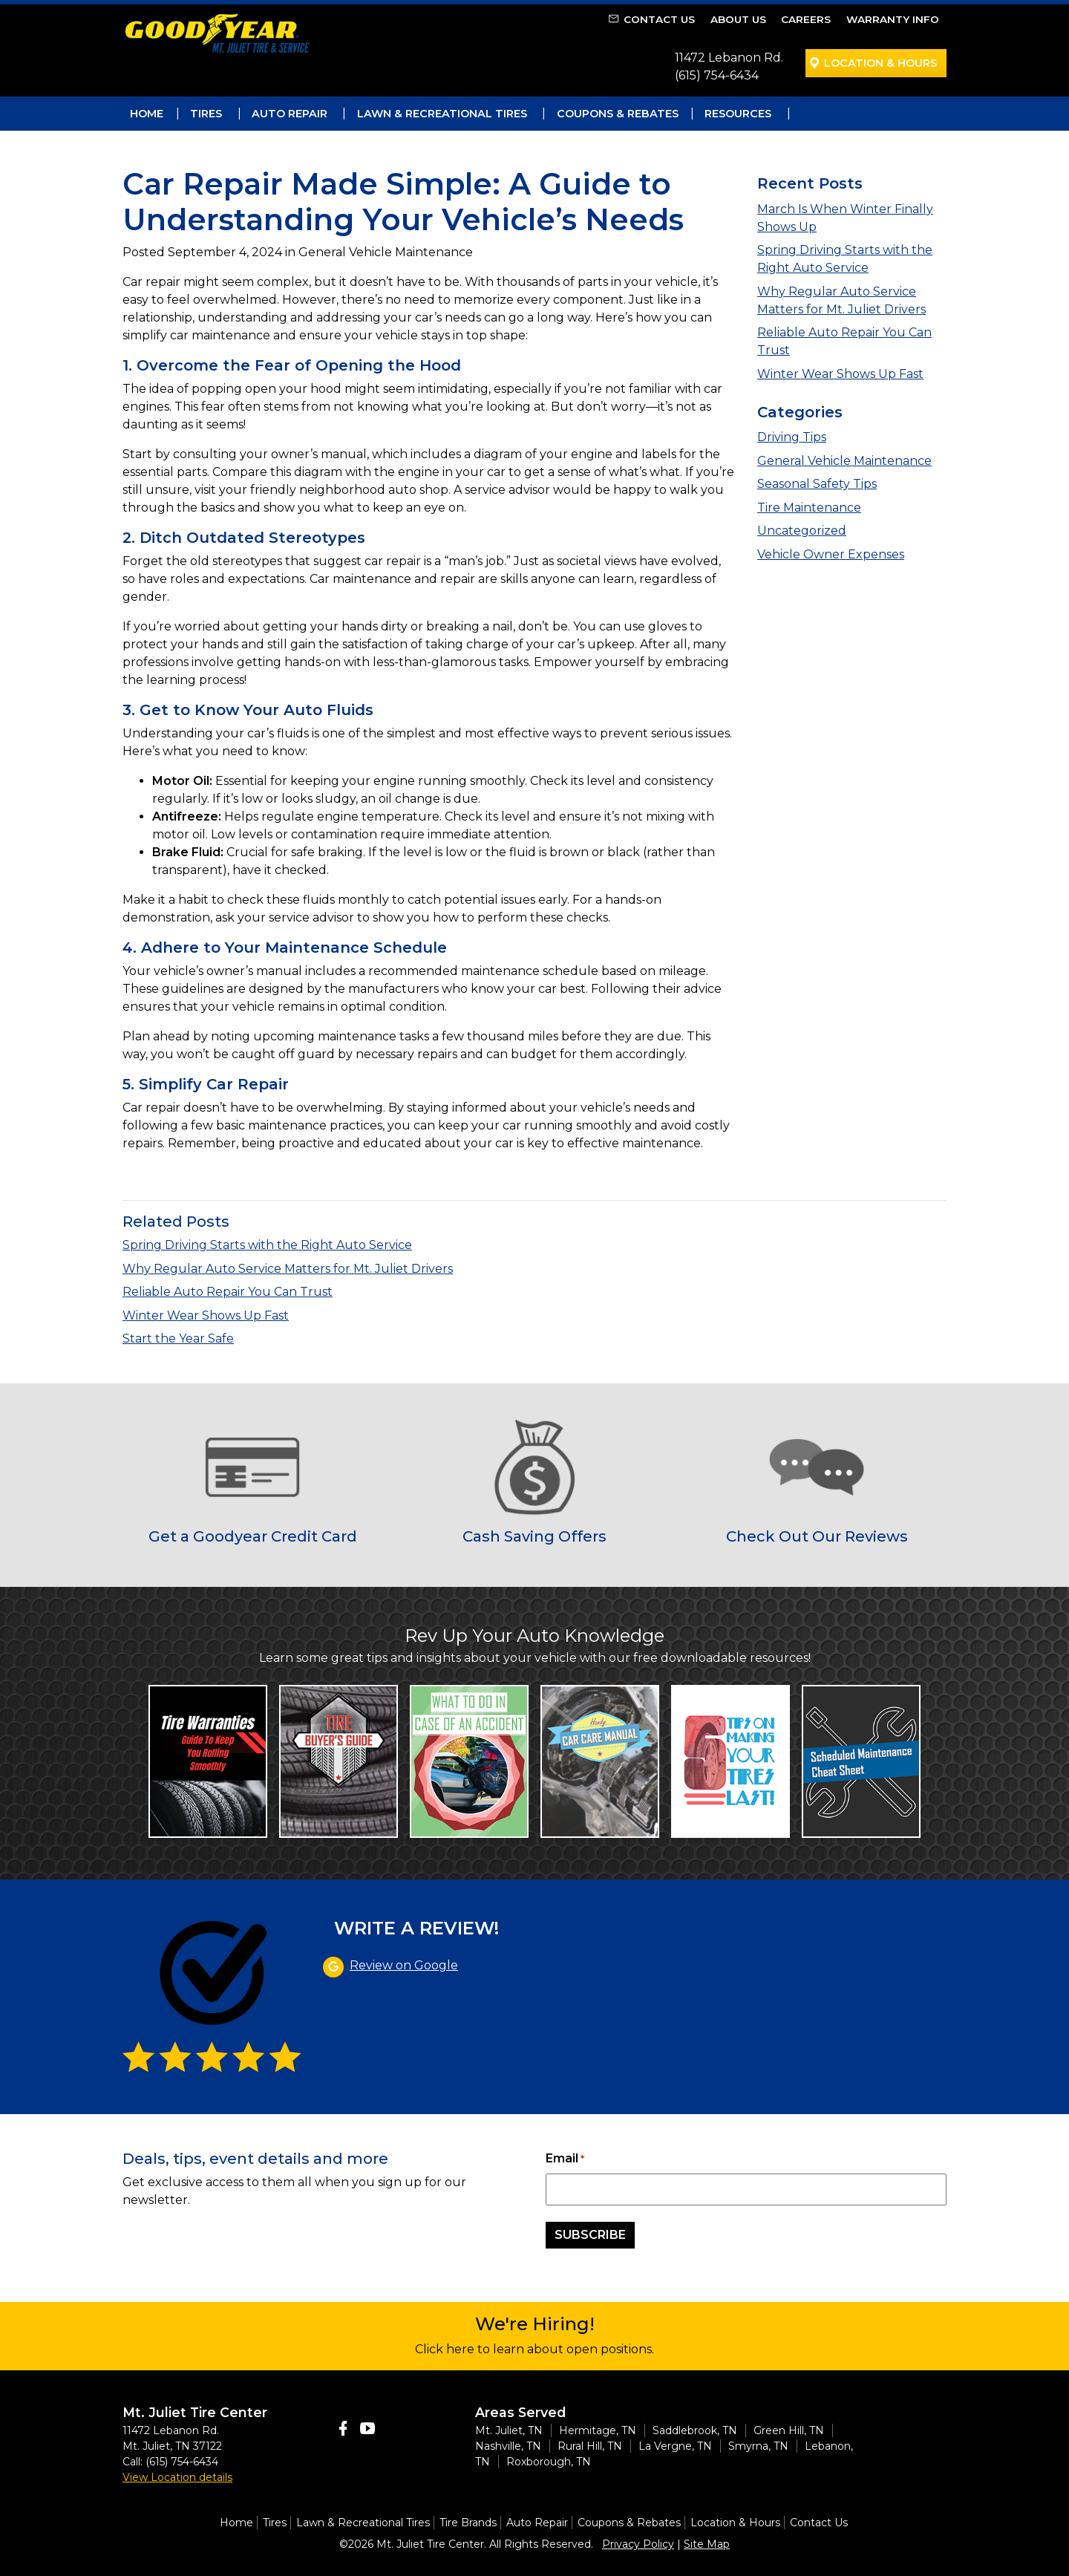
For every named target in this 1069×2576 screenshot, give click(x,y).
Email (565, 2159)
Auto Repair (289, 113)
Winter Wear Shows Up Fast (840, 374)
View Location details (177, 2477)
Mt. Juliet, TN (509, 2430)
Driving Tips (791, 437)
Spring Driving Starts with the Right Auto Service (267, 1245)
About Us (738, 19)
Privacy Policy (638, 2544)
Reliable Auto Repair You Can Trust (227, 1292)
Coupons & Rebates (618, 113)
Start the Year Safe (178, 1338)
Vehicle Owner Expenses (830, 554)
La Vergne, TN (675, 2446)
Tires (206, 113)
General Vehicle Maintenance (844, 461)
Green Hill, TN (788, 2430)
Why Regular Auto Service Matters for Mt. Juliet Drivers (287, 1269)
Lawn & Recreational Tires (442, 113)
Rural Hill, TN (590, 2446)
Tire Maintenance (809, 507)
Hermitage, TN (597, 2430)
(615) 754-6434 (717, 75)
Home (146, 113)
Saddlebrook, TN (695, 2430)
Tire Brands (468, 2522)
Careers (806, 19)
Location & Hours (880, 63)
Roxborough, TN (548, 2461)
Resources (738, 113)
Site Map (707, 2544)
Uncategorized (801, 531)
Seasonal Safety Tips (817, 484)
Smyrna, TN (758, 2446)
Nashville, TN (508, 2446)
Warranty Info (892, 19)
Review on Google (404, 1965)
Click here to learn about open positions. (534, 2349)
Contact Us (659, 19)
